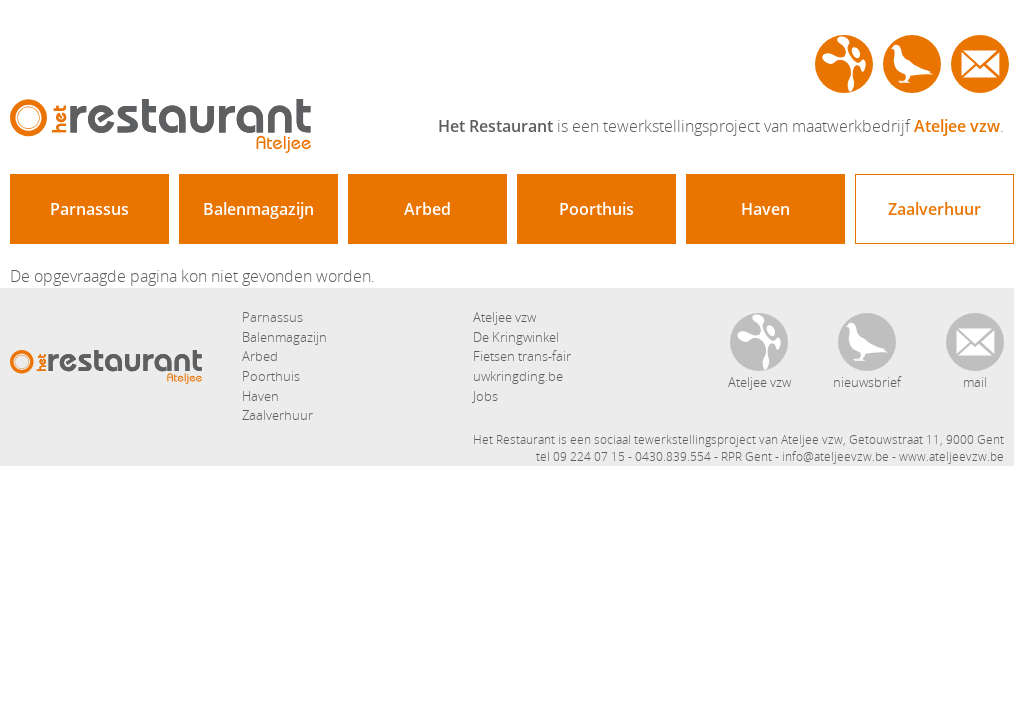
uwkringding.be (518, 376)
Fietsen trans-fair (522, 356)
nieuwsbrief (912, 64)
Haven (765, 209)
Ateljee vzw (844, 64)
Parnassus (89, 209)
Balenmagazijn (258, 209)
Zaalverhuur (934, 209)
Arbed (427, 209)
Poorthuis (596, 209)
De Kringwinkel (516, 337)
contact (980, 64)
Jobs (485, 396)
